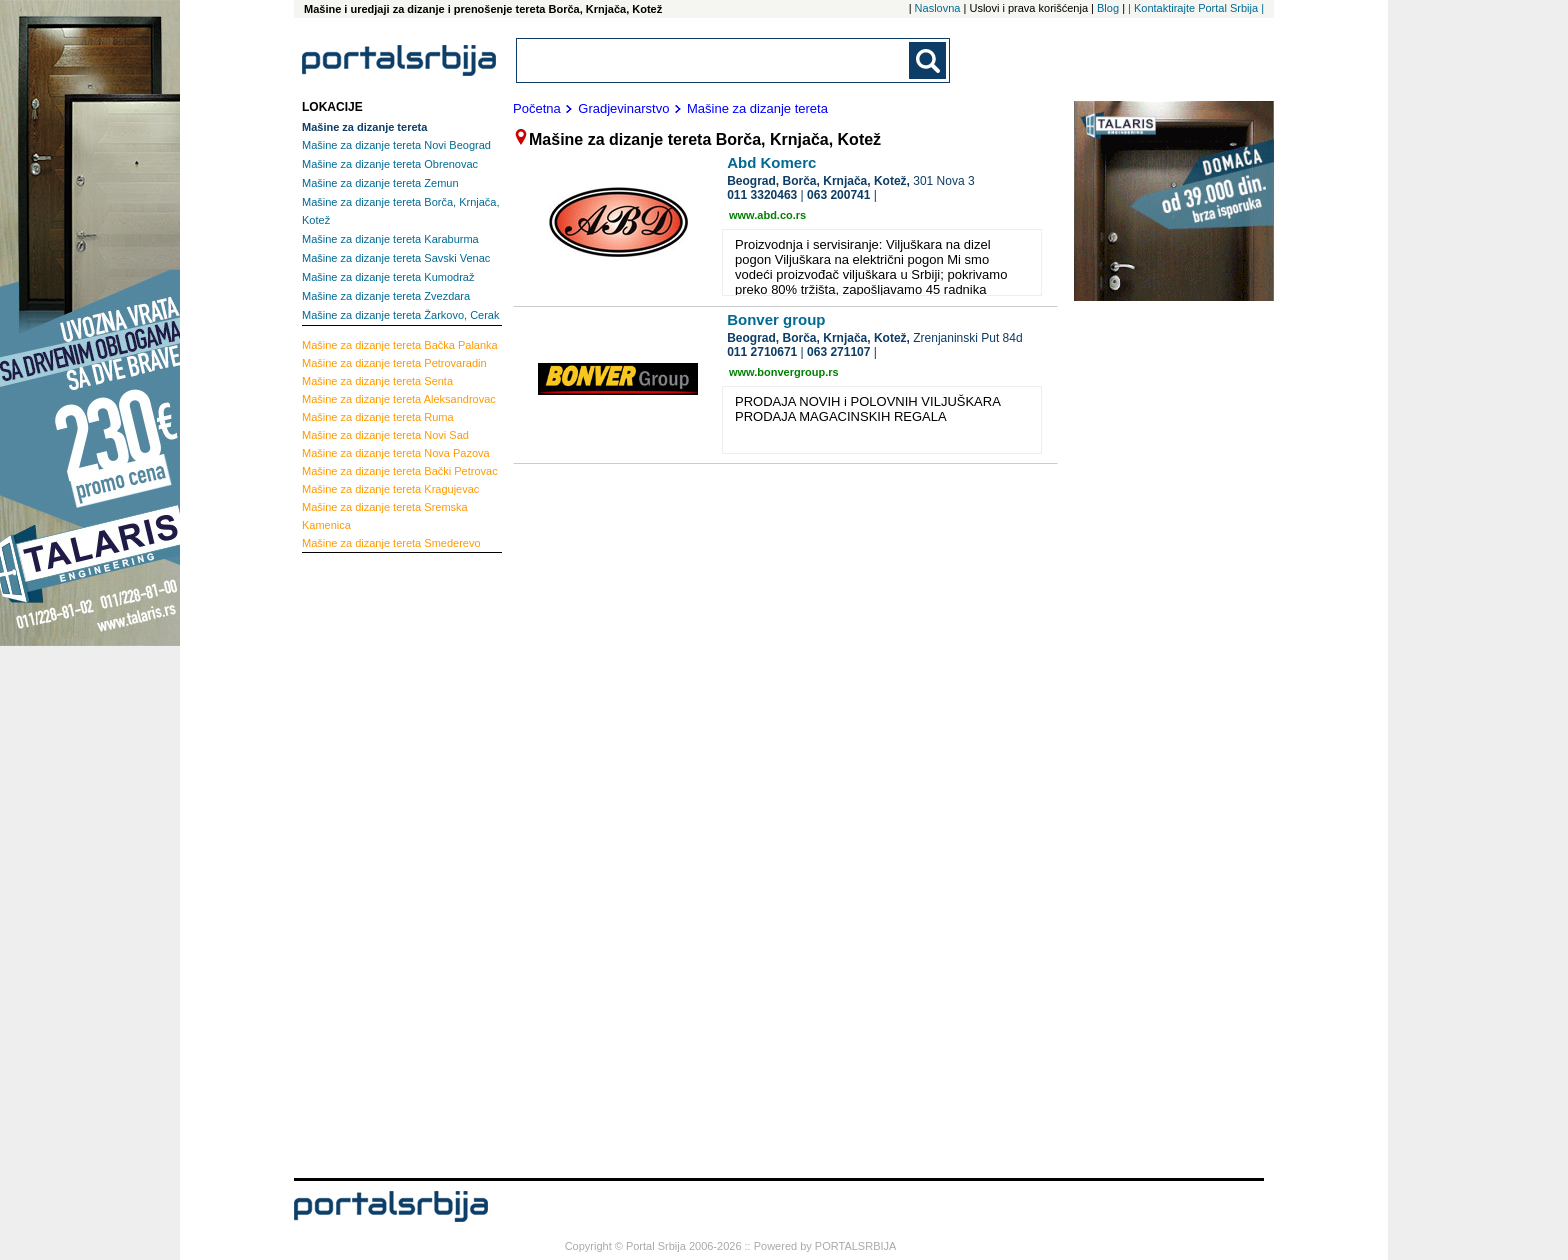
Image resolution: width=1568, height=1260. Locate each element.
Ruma (378, 417)
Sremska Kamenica (385, 516)
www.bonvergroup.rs (784, 372)
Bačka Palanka (400, 345)
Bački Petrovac (400, 471)
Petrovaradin (394, 363)
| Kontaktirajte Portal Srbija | (1196, 8)
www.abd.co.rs (767, 215)
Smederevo (391, 543)
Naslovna (938, 8)
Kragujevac (390, 489)
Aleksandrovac (399, 399)
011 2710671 (762, 352)
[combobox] (714, 60)
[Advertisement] (382, 863)
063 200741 (838, 195)
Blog (1108, 8)
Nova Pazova (396, 453)
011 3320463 (762, 195)
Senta (377, 381)
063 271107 (838, 352)
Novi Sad (385, 435)
